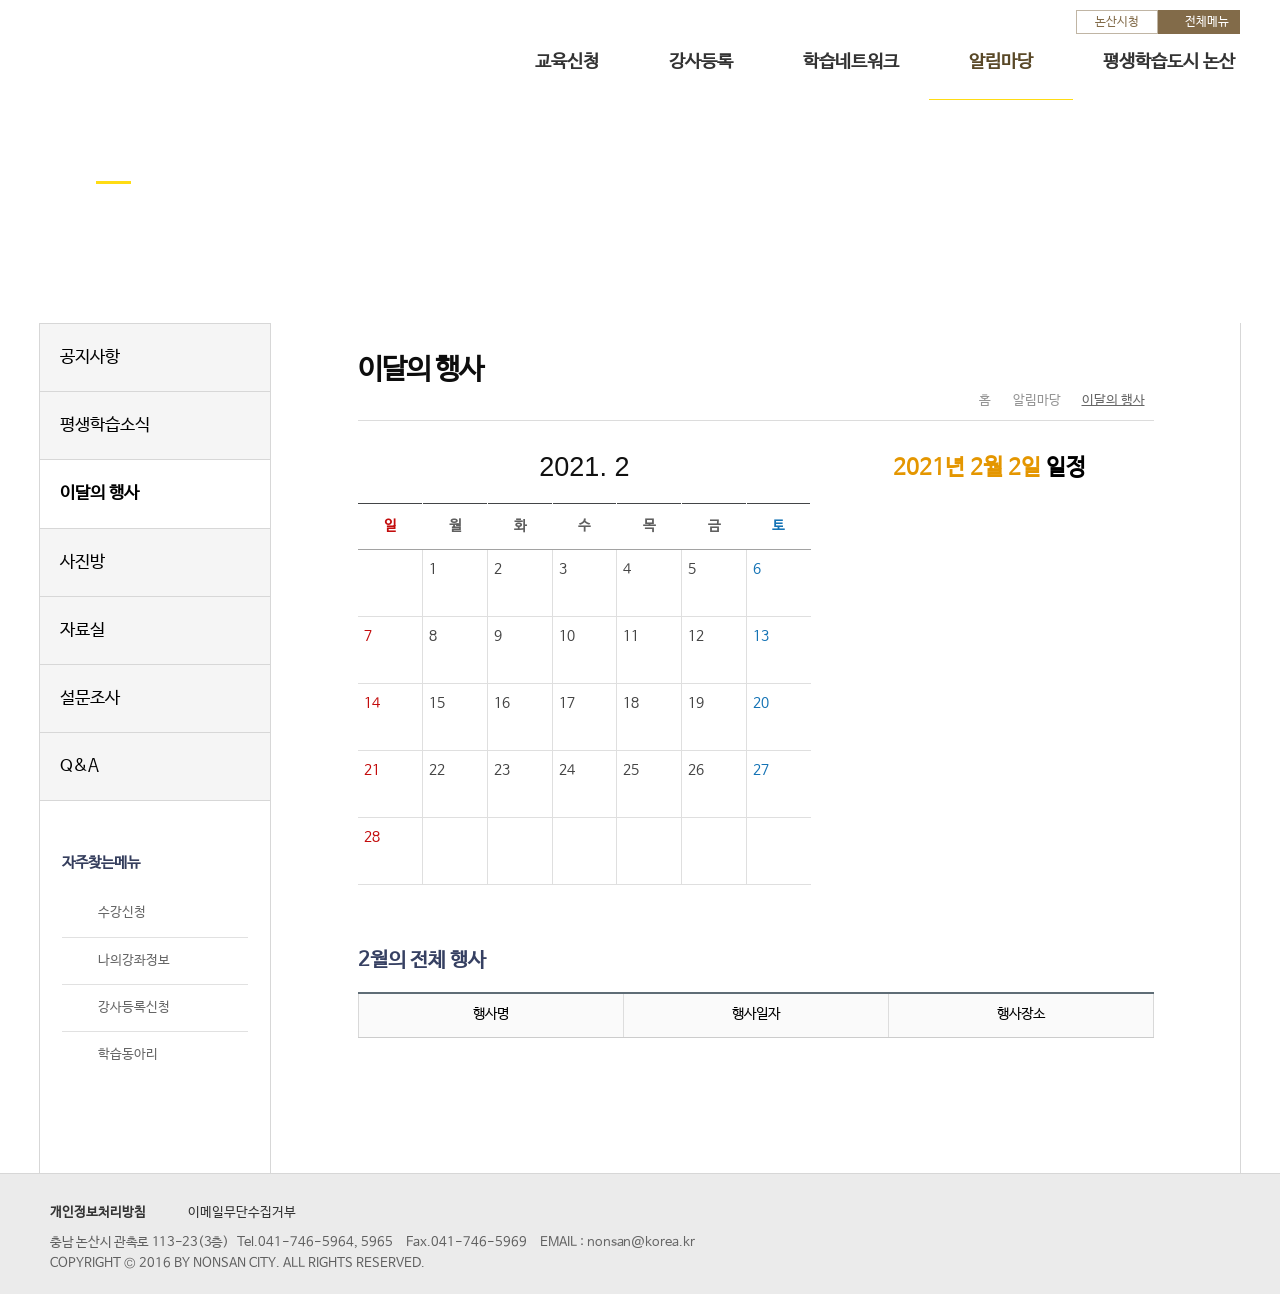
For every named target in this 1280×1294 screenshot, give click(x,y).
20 (761, 703)
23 (502, 770)
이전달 (450, 467)
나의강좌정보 (134, 960)
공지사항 (90, 357)
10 (567, 636)
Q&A (79, 766)
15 (437, 703)
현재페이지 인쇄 (1130, 359)
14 (372, 703)
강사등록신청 (134, 1007)
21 (372, 770)
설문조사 (90, 698)
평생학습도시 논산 (1169, 62)
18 (631, 703)
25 (631, 770)
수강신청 (122, 913)
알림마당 (1001, 62)
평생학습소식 (105, 425)
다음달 (718, 467)
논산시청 (1117, 22)
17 (567, 703)
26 (696, 770)
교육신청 (567, 62)
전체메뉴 (1207, 22)
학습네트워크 (851, 62)
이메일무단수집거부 (242, 1212)
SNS (1088, 359)
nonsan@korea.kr (641, 1242)
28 (372, 837)
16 (502, 703)
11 (631, 636)
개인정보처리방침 (98, 1212)
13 (761, 636)
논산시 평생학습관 (181, 48)
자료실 (82, 630)
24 (567, 770)
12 (696, 636)
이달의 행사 (99, 493)
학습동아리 (128, 1054)
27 (761, 770)
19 (696, 703)
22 (437, 770)
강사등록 (701, 62)
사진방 (82, 562)
